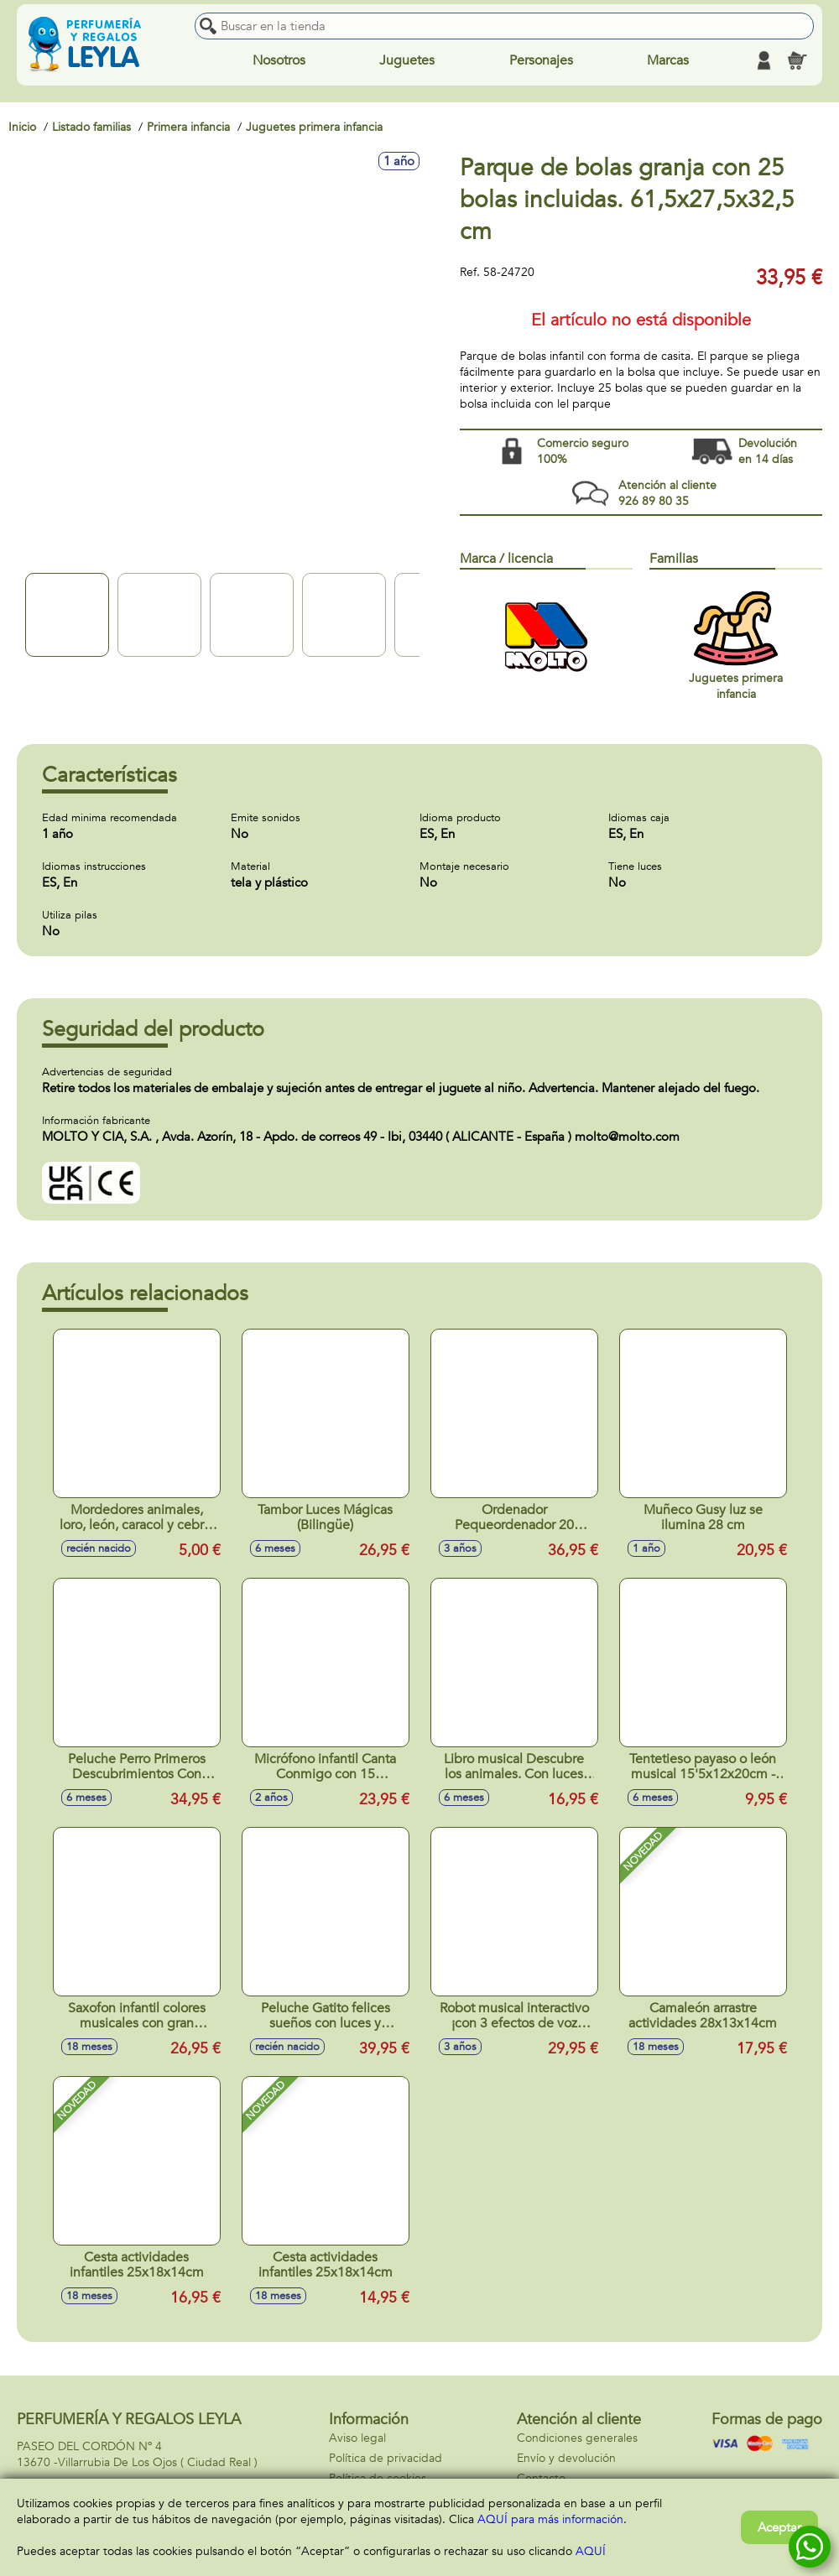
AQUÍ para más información (550, 2519)
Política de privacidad (385, 2458)
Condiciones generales (577, 2438)
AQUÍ (591, 2551)
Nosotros (279, 60)
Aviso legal (357, 2438)
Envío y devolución (566, 2458)
